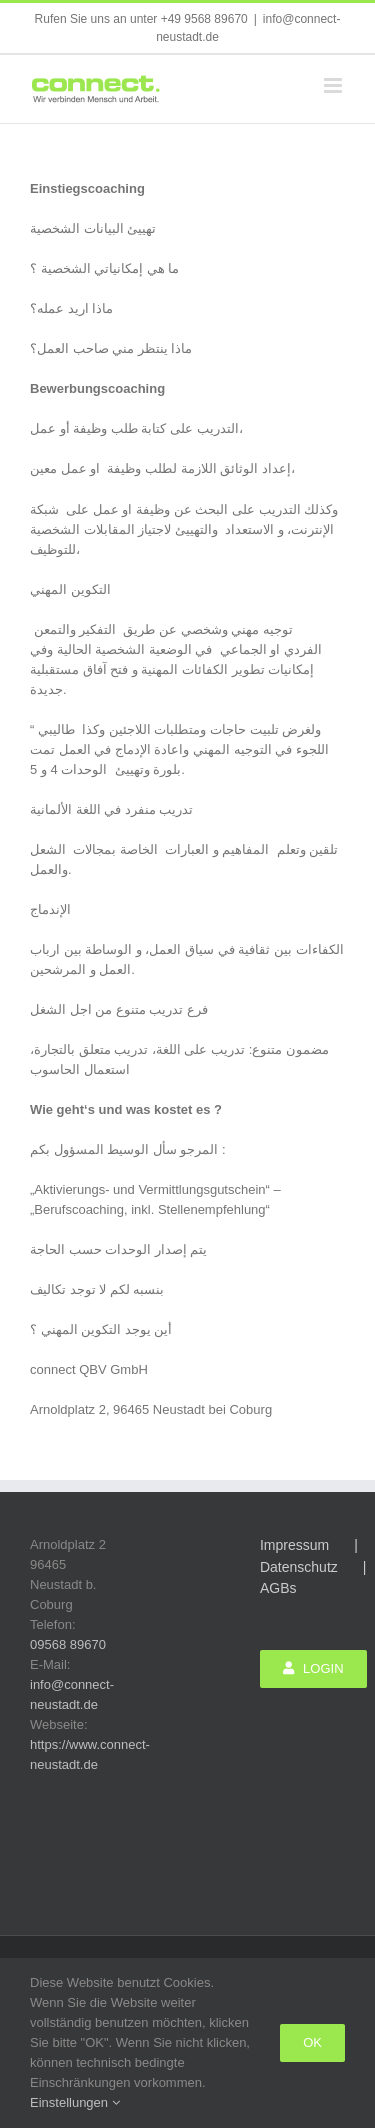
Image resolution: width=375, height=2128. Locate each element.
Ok (312, 2042)
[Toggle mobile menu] (334, 85)
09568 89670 (68, 1644)
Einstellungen (75, 2102)
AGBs (278, 1588)
